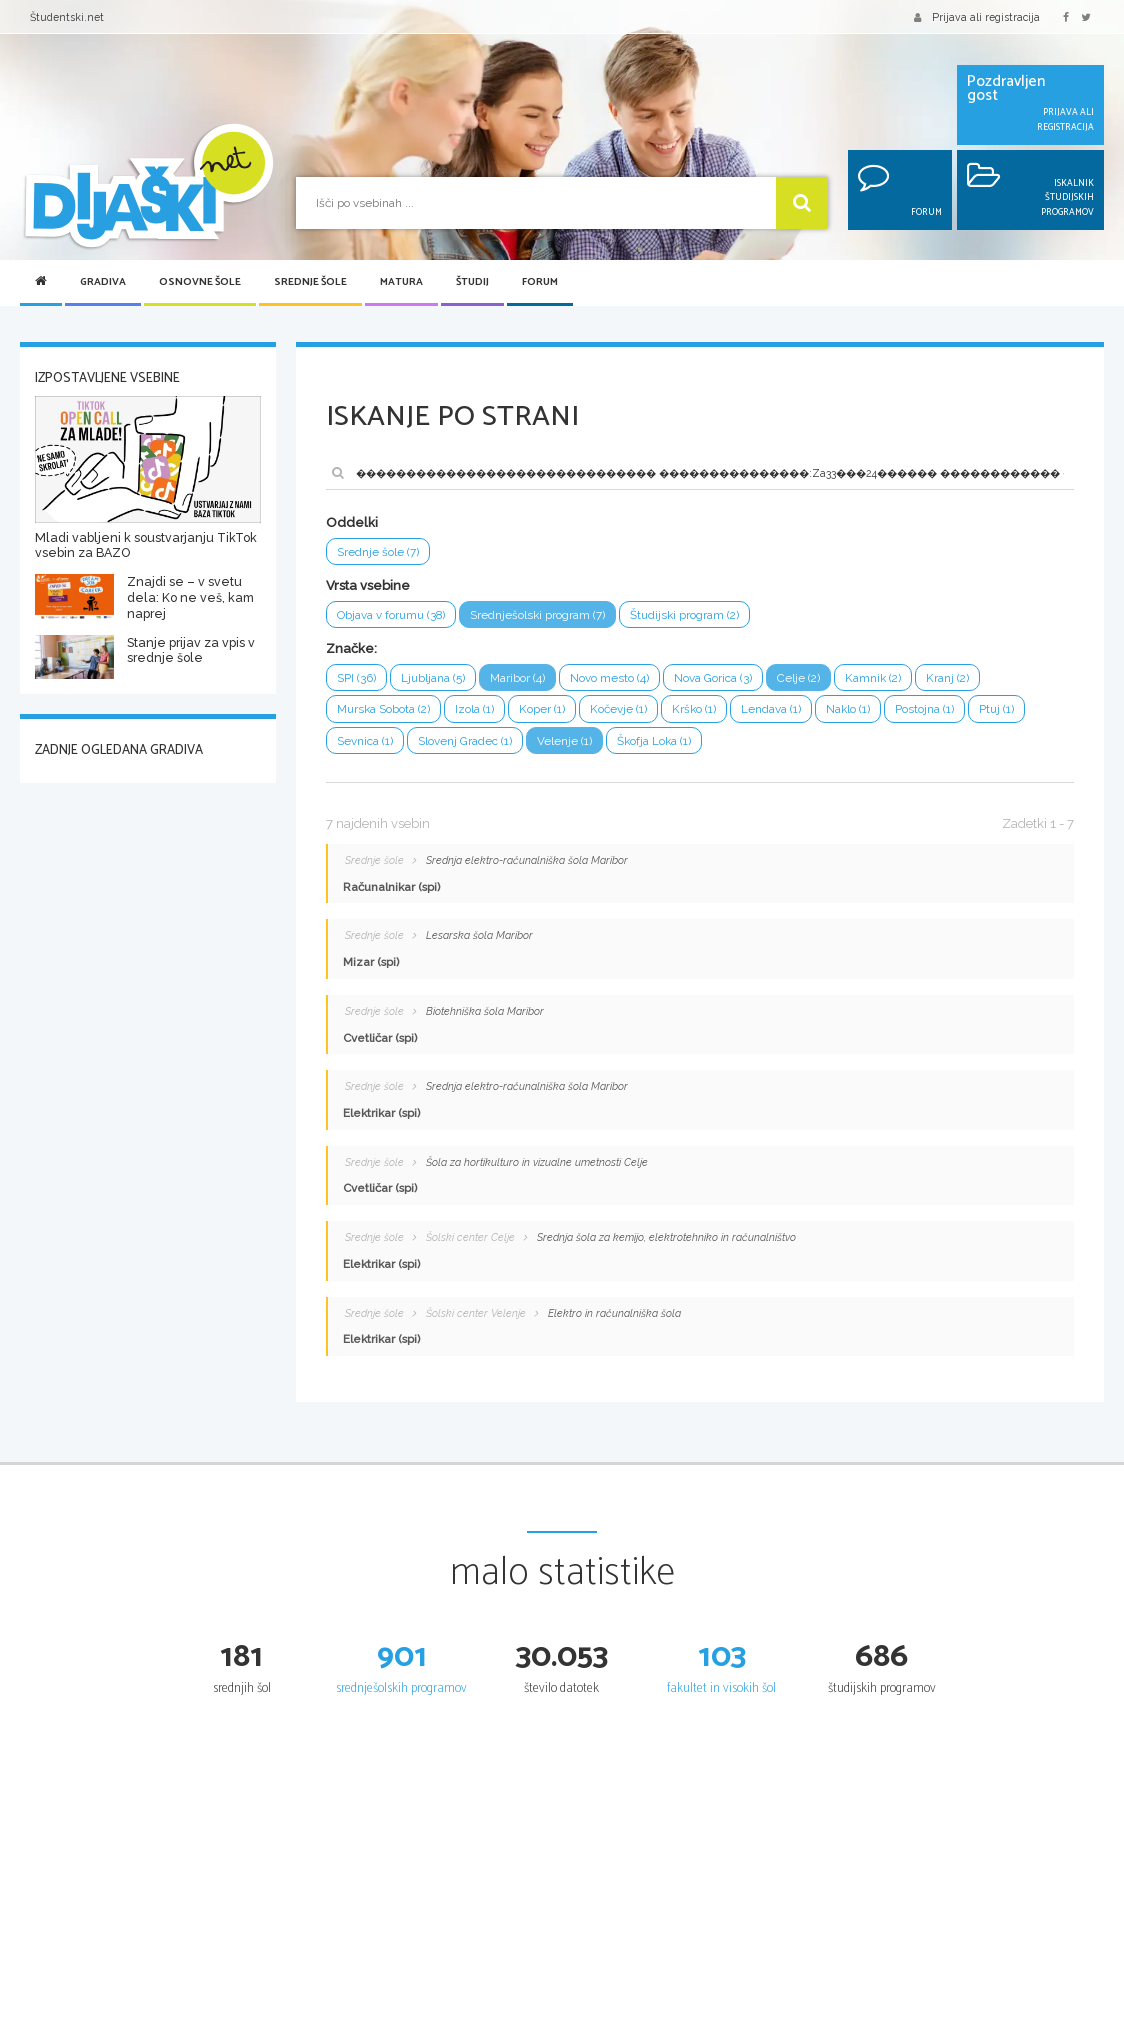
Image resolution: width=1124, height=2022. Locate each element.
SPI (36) (356, 678)
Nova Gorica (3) (713, 678)
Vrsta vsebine (368, 585)
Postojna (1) (924, 709)
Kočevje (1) (618, 709)
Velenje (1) (564, 741)
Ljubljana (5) (433, 678)
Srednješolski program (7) (538, 615)
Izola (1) (474, 709)
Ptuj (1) (996, 709)
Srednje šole (310, 282)
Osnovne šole (200, 282)
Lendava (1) (771, 709)
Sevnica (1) (365, 741)
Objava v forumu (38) (391, 615)
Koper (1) (542, 709)
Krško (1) (694, 709)
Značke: (351, 648)
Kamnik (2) (873, 678)
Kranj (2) (947, 678)
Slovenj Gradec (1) (465, 741)
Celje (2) (798, 678)
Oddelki (352, 522)
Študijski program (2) (685, 615)
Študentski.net (67, 17)
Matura (401, 282)
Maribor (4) (517, 678)
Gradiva (103, 282)
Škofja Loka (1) (654, 741)
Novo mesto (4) (609, 678)
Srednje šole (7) (378, 552)
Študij (472, 282)
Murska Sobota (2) (383, 709)
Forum (540, 282)
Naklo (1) (848, 709)
